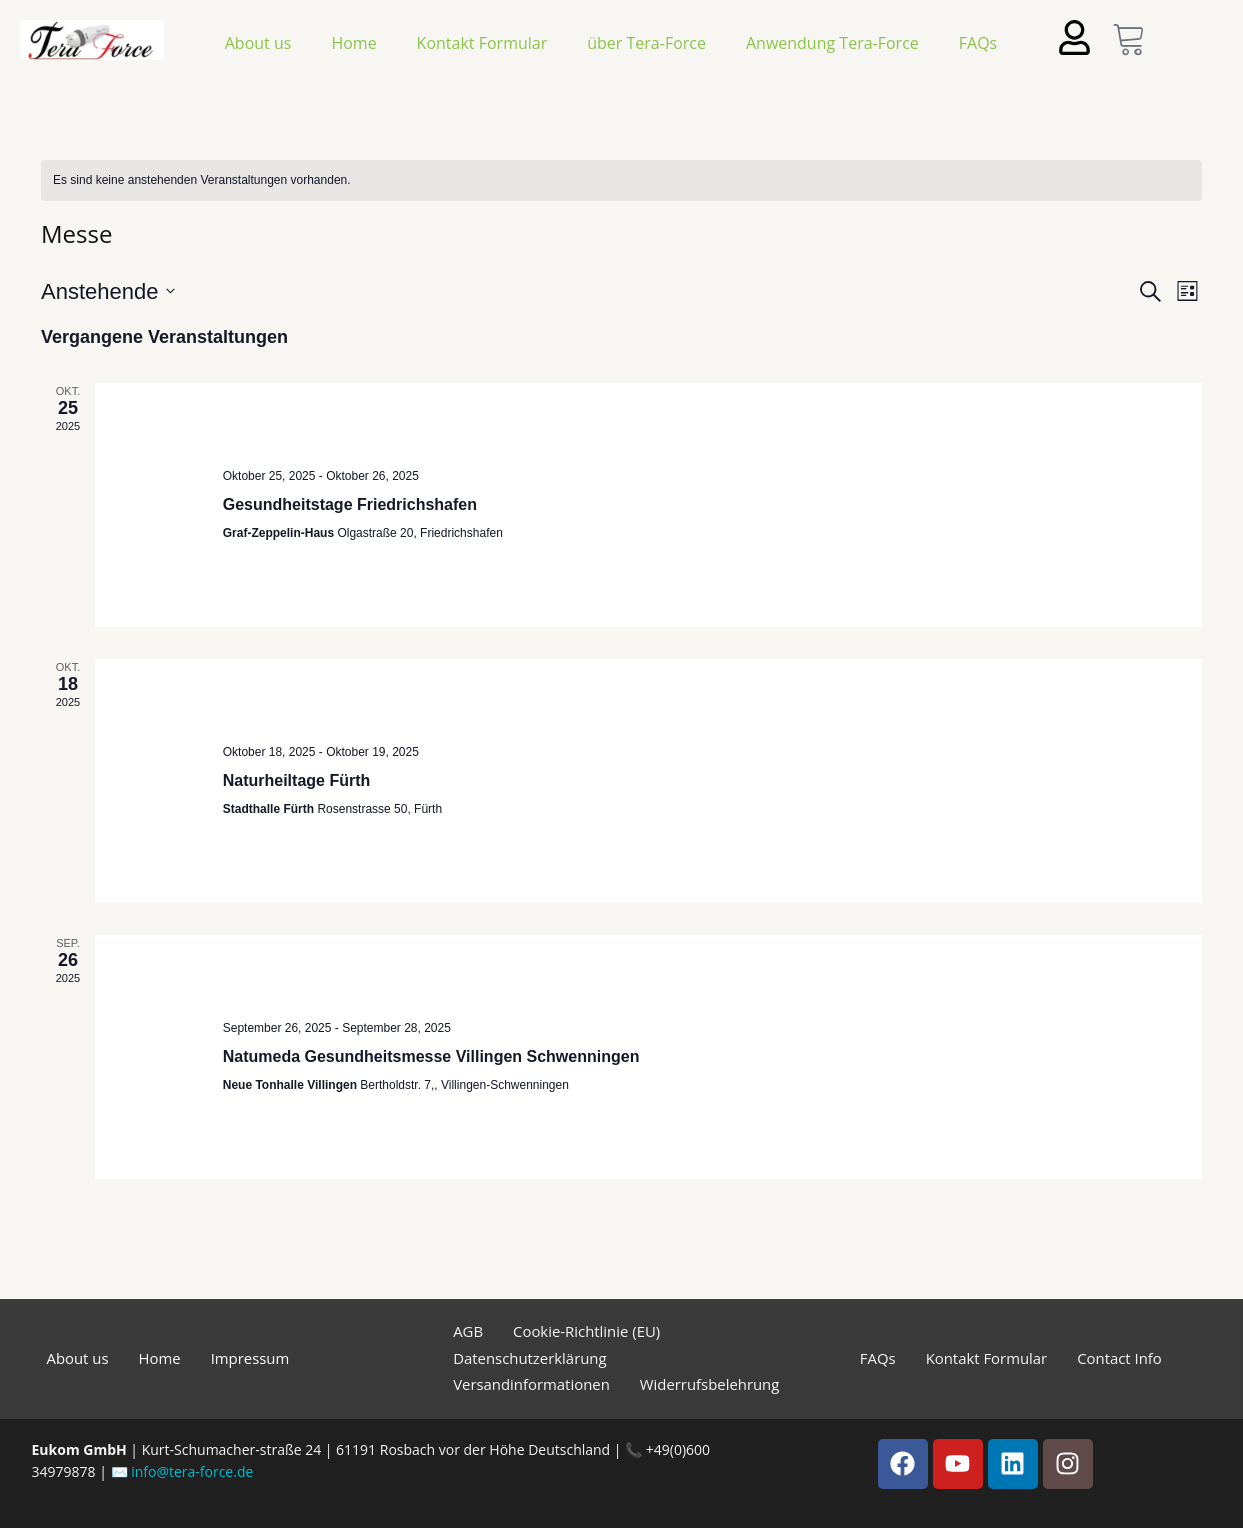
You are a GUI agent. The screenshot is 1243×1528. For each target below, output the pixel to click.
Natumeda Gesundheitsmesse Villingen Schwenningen (431, 1056)
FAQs (978, 43)
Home (353, 43)
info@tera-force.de (192, 1471)
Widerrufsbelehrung (711, 1384)
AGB (468, 1331)
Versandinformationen (532, 1384)
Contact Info (1120, 1358)
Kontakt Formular (482, 43)
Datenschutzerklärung (530, 1358)
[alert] (621, 180)
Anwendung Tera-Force (832, 43)
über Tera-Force (646, 43)
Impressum (250, 1358)
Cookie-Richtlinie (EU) (587, 1331)
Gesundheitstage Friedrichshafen (350, 504)
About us (258, 43)
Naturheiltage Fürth (297, 780)
